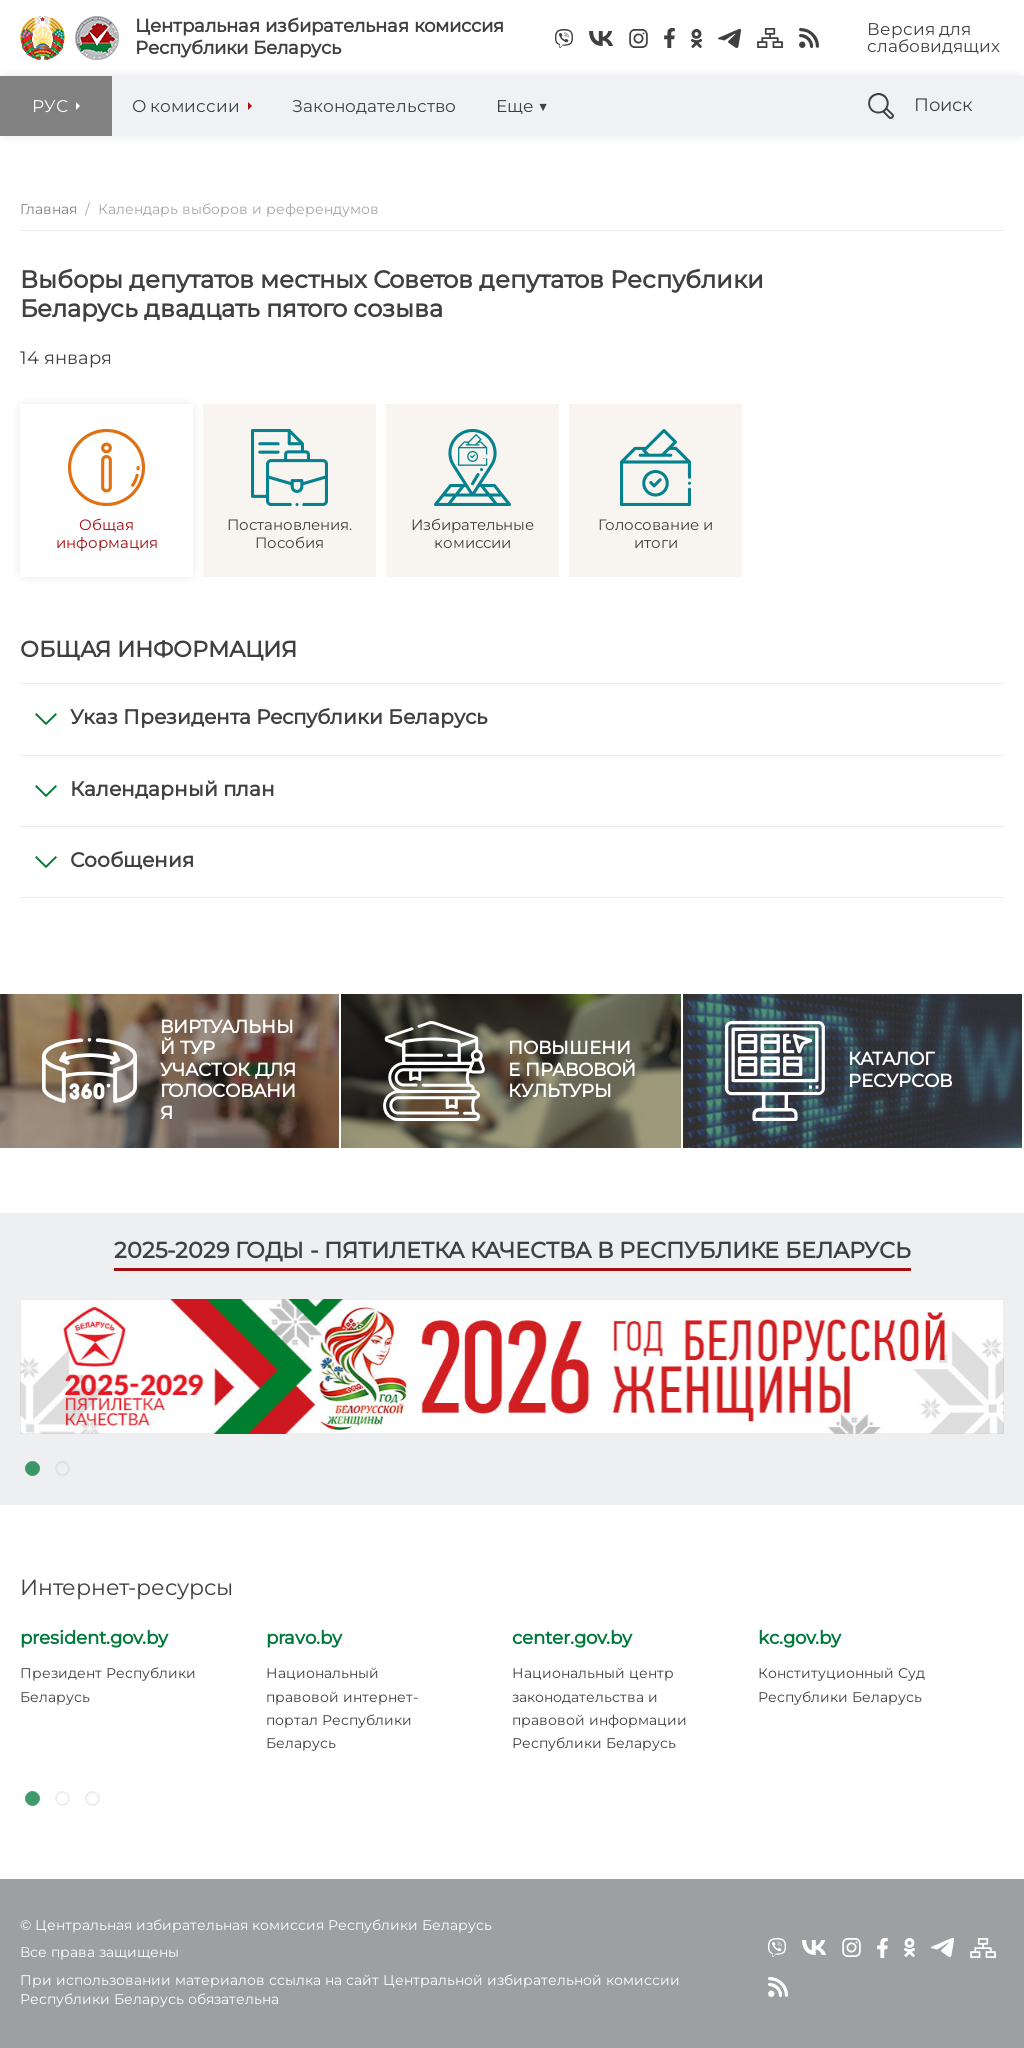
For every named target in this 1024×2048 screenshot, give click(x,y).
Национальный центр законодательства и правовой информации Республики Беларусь (599, 1708)
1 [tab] (32, 1469)
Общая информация (107, 490)
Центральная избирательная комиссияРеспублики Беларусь (319, 37)
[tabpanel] (512, 1366)
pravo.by (304, 1638)
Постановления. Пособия (289, 490)
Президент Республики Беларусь (108, 1684)
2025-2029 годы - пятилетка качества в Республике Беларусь (512, 1250)
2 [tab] (62, 1469)
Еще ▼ (522, 106)
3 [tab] (92, 1799)
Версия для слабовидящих (933, 37)
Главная (48, 209)
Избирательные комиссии (472, 490)
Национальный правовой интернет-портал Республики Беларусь (342, 1708)
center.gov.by (572, 1638)
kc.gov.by (799, 1638)
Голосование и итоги (655, 490)
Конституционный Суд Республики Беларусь (841, 1684)
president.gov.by (94, 1638)
